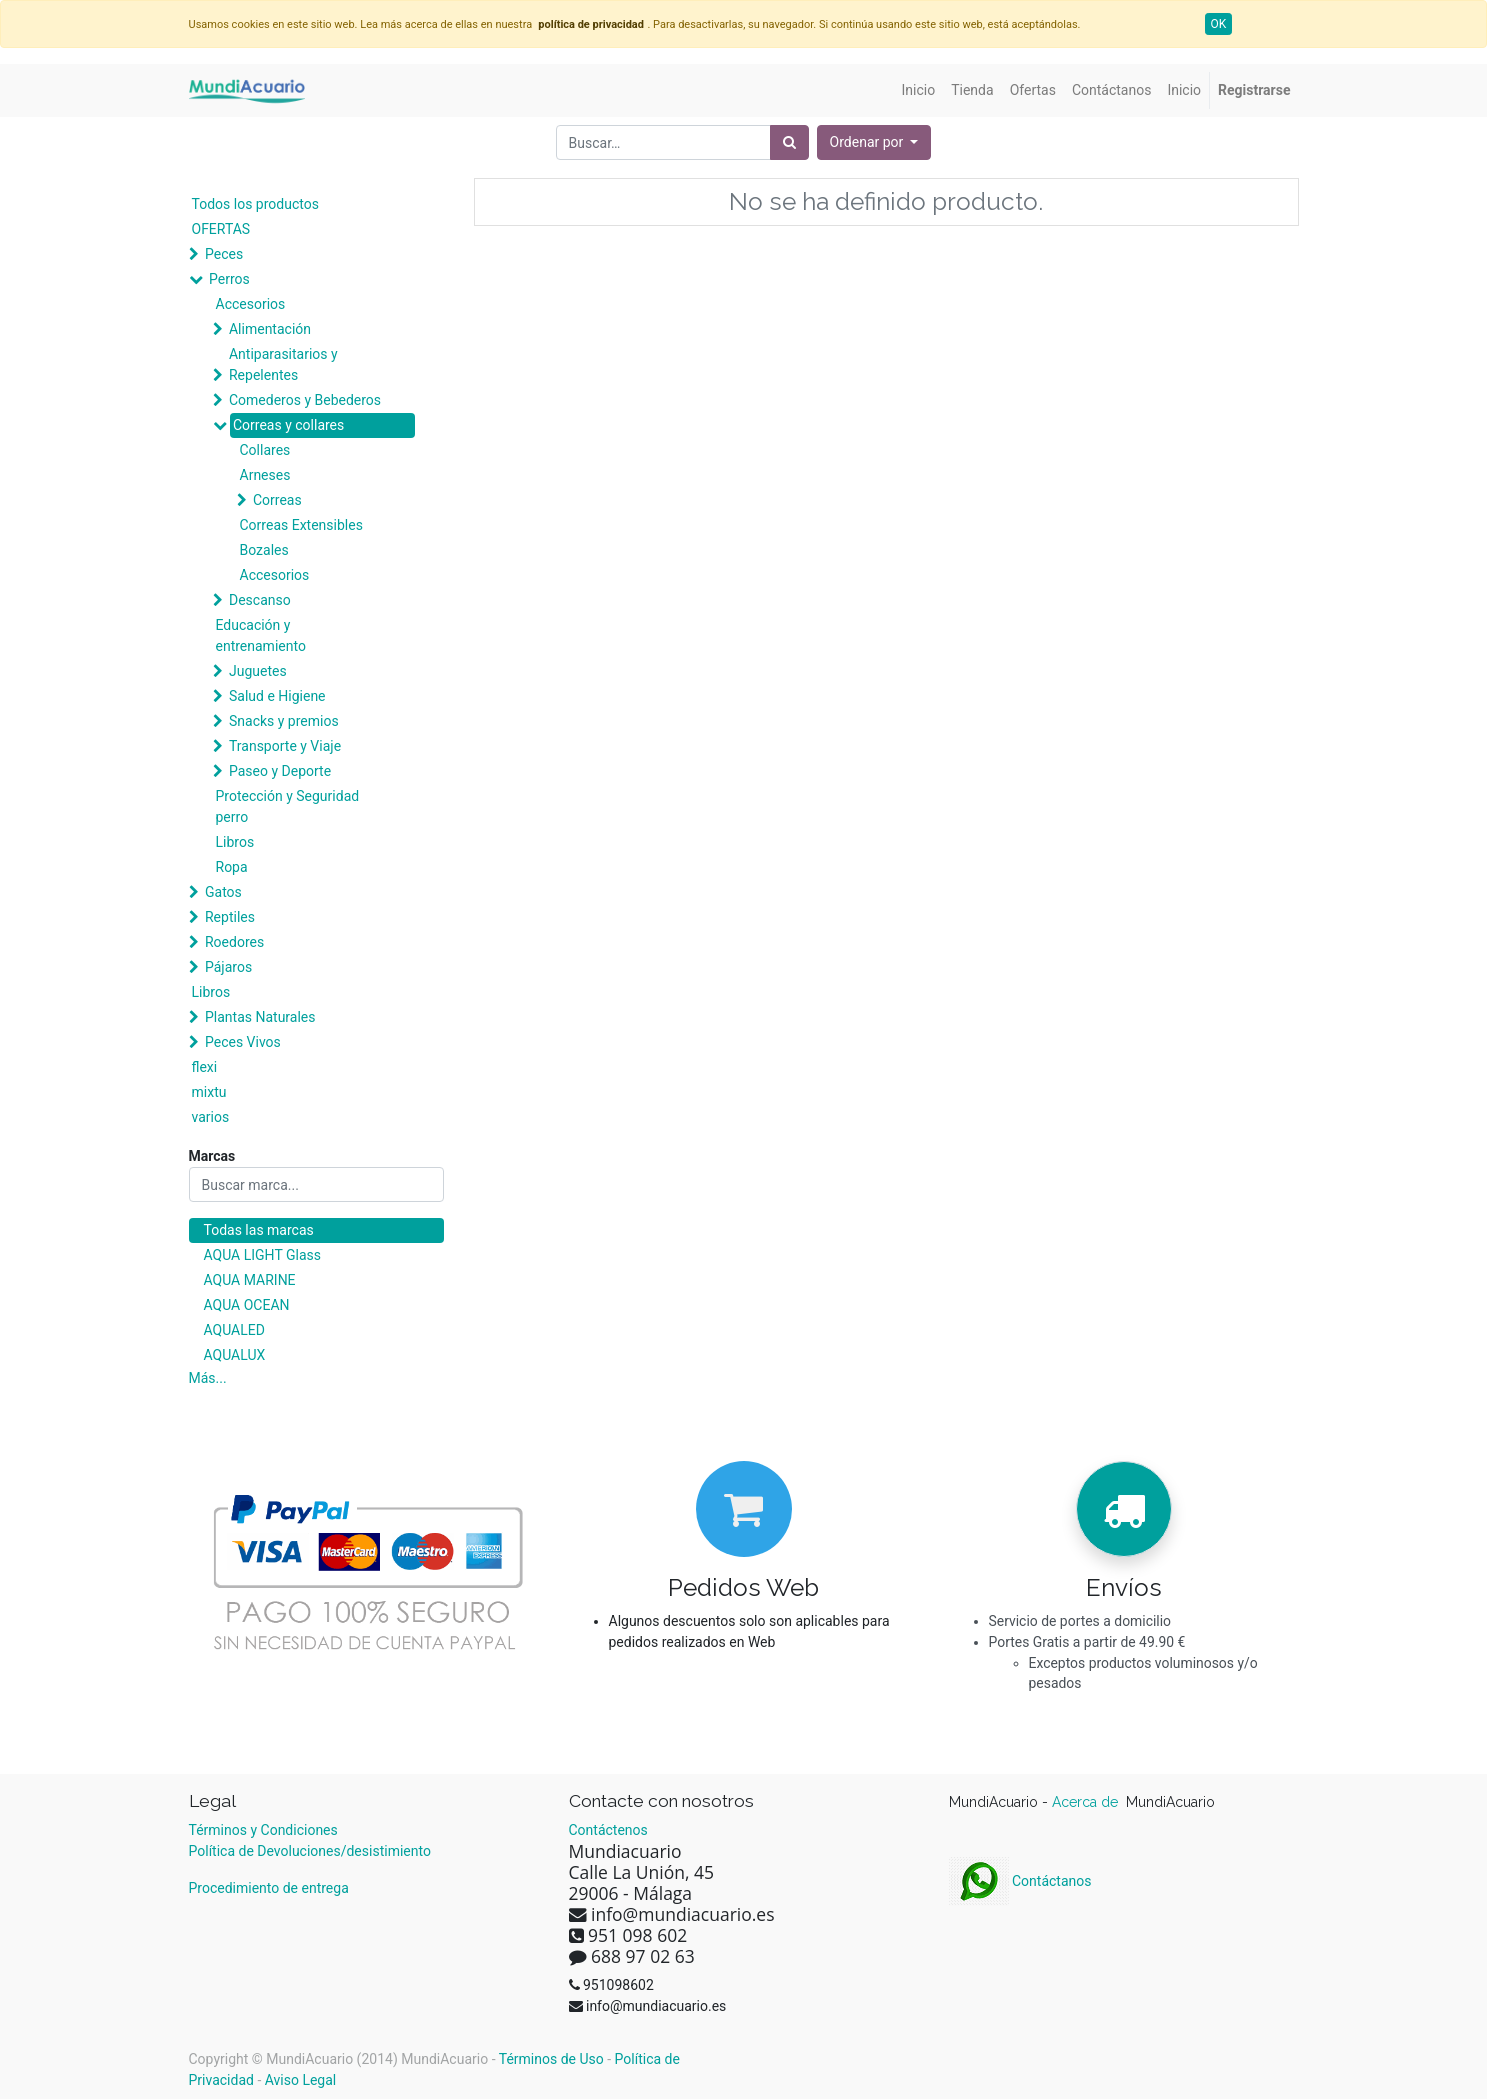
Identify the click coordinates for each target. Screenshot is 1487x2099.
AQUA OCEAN (247, 1305)
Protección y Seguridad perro (288, 806)
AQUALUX (235, 1355)
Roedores (234, 942)
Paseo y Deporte (280, 771)
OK (1219, 24)
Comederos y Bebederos (305, 400)
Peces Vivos (243, 1042)
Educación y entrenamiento (261, 635)
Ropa (232, 867)
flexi (205, 1067)
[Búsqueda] (789, 142)
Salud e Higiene (277, 696)
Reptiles (230, 917)
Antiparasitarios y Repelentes (283, 364)
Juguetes (258, 671)
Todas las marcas (259, 1230)
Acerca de (1087, 1802)
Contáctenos (608, 1830)
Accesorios (251, 304)
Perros (229, 279)
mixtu (209, 1092)
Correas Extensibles (301, 525)
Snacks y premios (284, 721)
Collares (265, 450)
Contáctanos (1020, 1881)
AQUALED (234, 1330)
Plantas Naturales (260, 1017)
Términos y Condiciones (263, 1830)
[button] (874, 142)
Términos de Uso (551, 2059)
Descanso (260, 600)
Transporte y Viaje (285, 746)
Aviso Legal (301, 2080)
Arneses (265, 475)
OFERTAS (221, 229)
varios (211, 1117)
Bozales (264, 550)
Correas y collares (288, 425)
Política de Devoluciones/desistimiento (310, 1851)
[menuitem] (919, 90)
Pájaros (228, 967)
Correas (277, 500)
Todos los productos (255, 204)
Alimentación (270, 329)
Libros (235, 842)
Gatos (223, 892)
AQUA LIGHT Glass (262, 1255)
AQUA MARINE (250, 1280)
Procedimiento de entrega (269, 1888)
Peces (224, 254)
